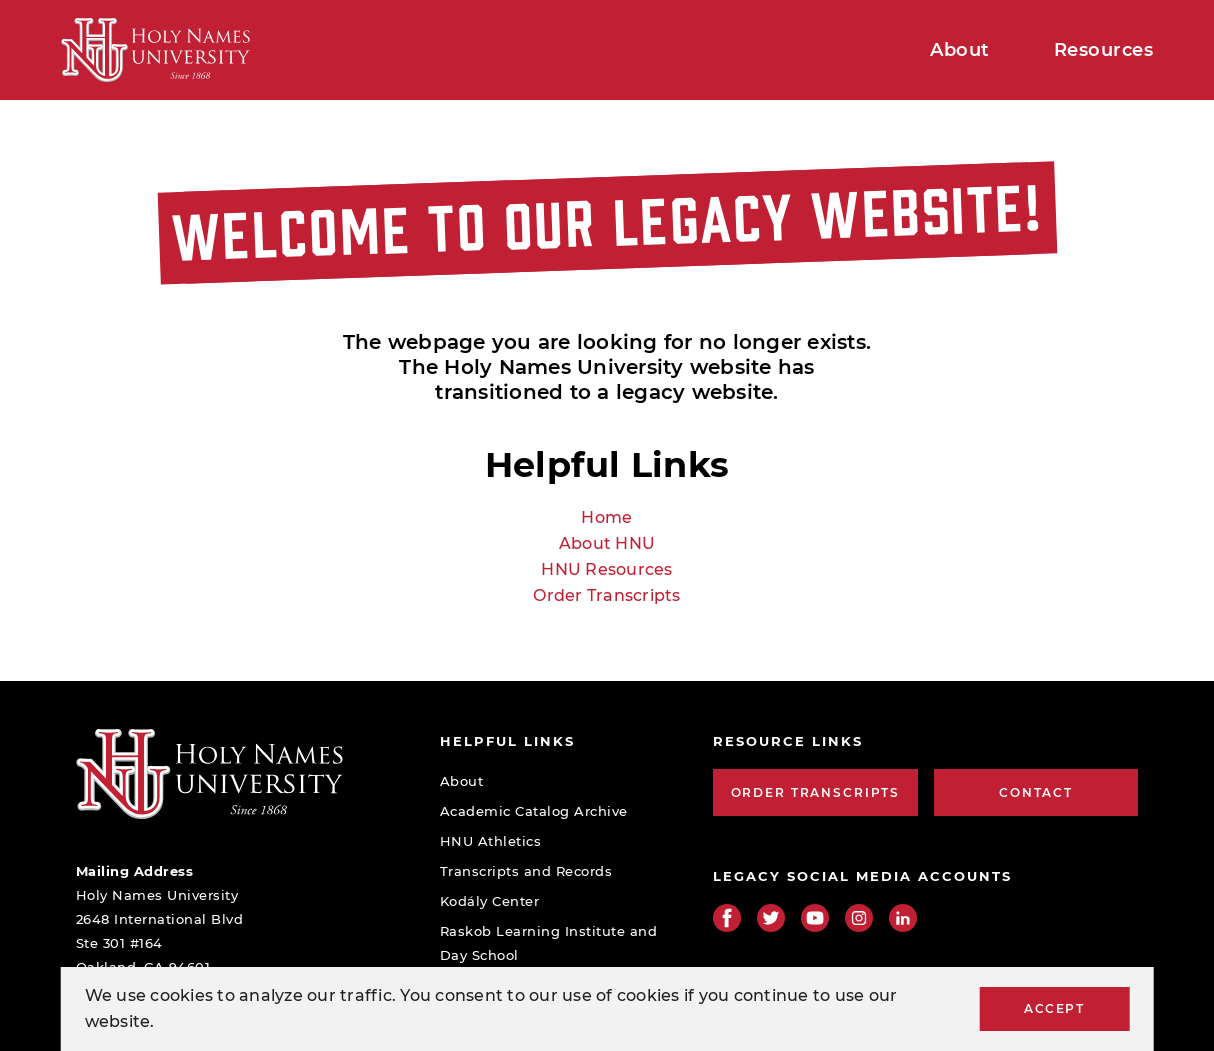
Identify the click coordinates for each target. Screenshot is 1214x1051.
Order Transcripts (606, 595)
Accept (1054, 1008)
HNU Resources (606, 569)
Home (606, 517)
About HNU (607, 543)
